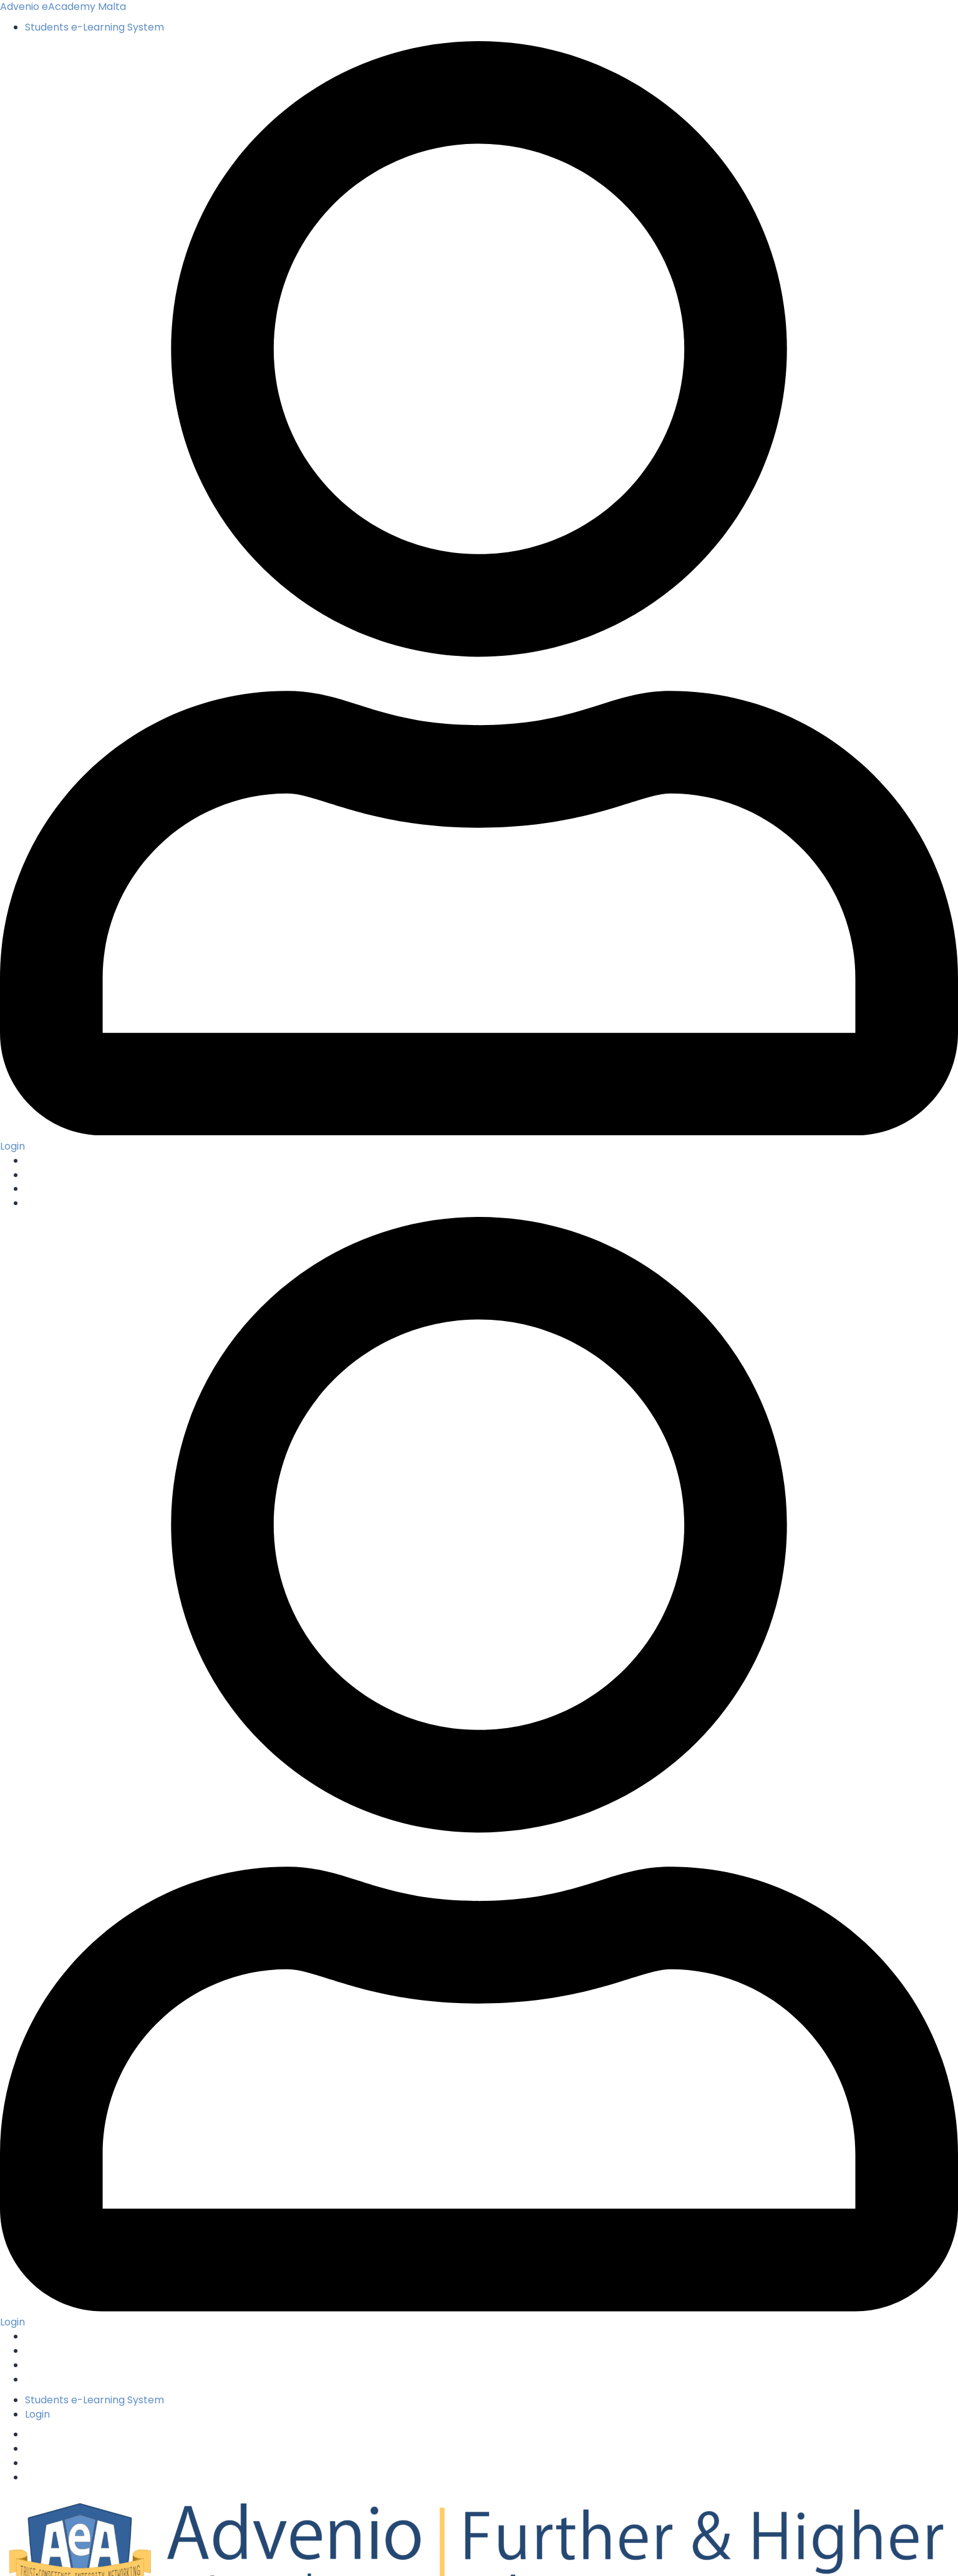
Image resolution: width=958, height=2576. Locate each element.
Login (37, 2414)
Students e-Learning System (94, 27)
